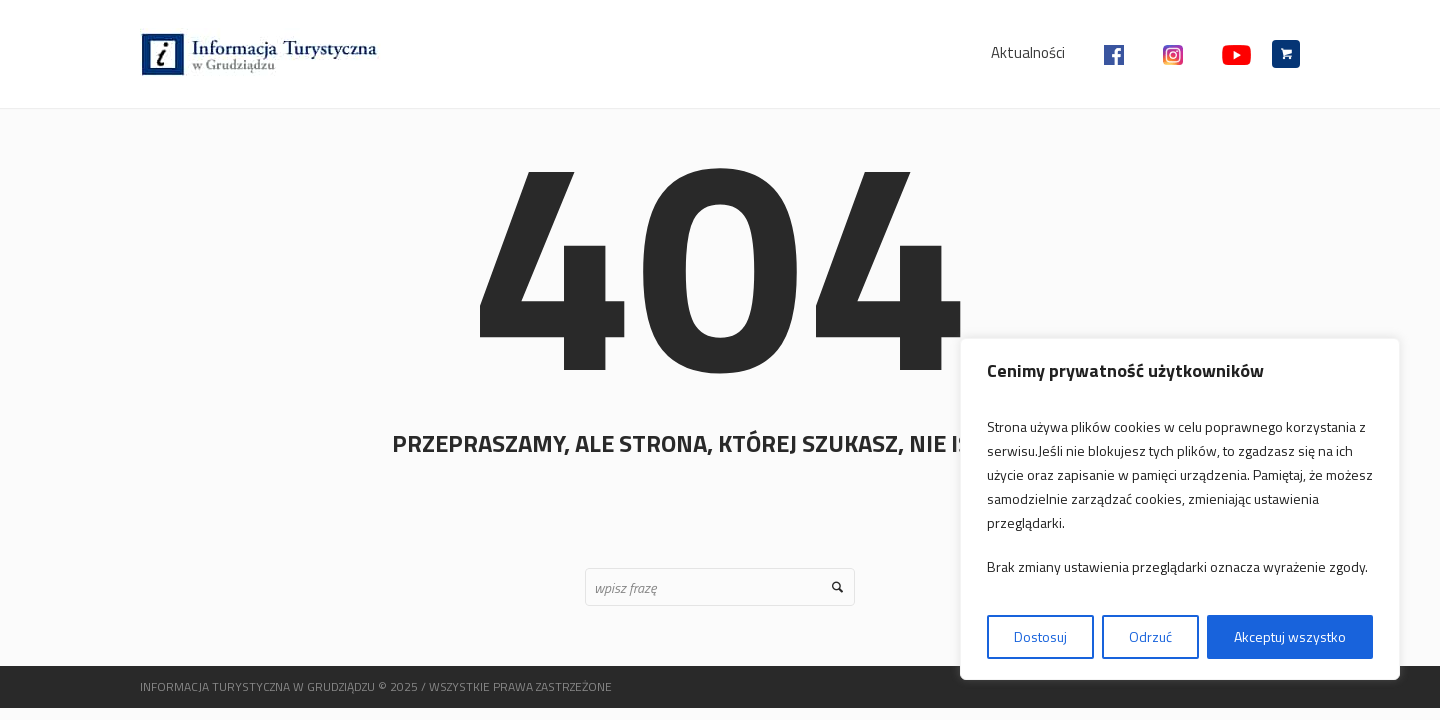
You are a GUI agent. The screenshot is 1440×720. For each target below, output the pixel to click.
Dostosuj (1040, 636)
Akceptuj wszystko (1290, 636)
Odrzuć (1150, 636)
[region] (1180, 509)
